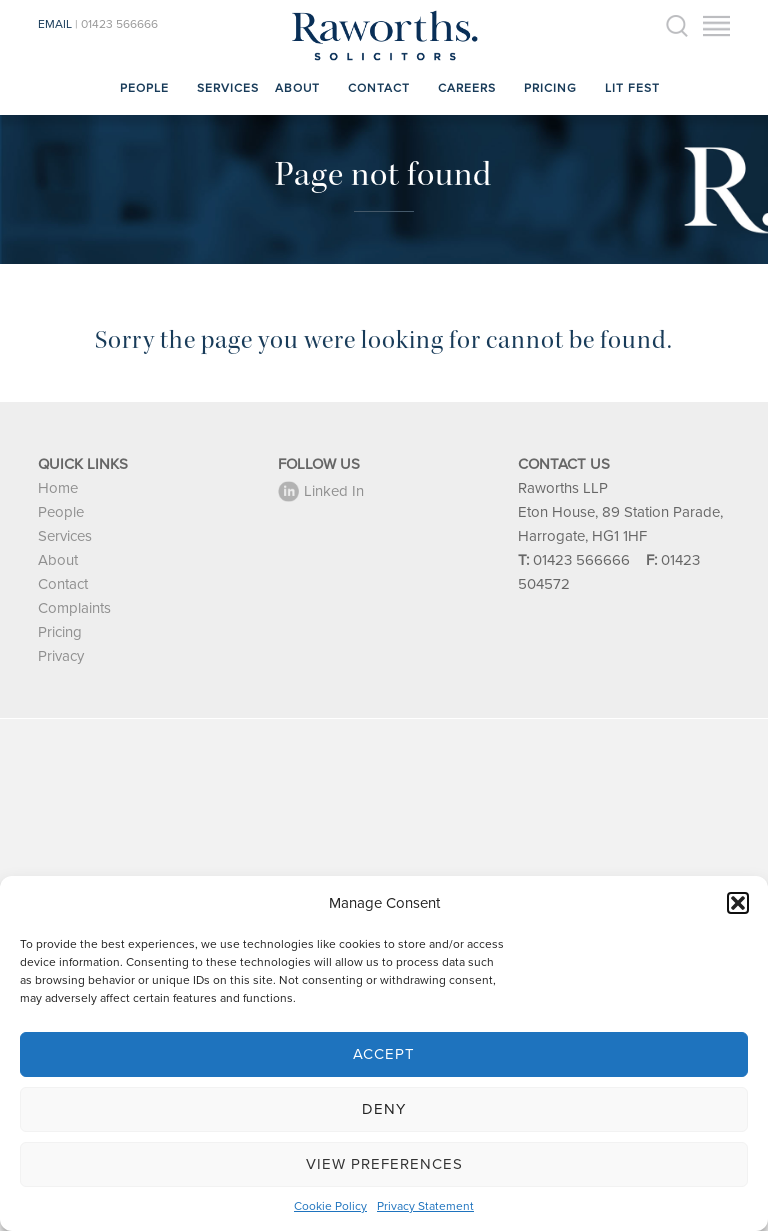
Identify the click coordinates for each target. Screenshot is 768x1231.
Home (58, 488)
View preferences (384, 1164)
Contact (379, 88)
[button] (738, 903)
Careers (467, 88)
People (144, 88)
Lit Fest (632, 88)
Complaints (74, 608)
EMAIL (55, 24)
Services (228, 88)
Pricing (550, 88)
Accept (384, 1054)
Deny (384, 1109)
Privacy (61, 656)
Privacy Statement (425, 1206)
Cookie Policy (330, 1206)
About (297, 88)
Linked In (321, 491)
